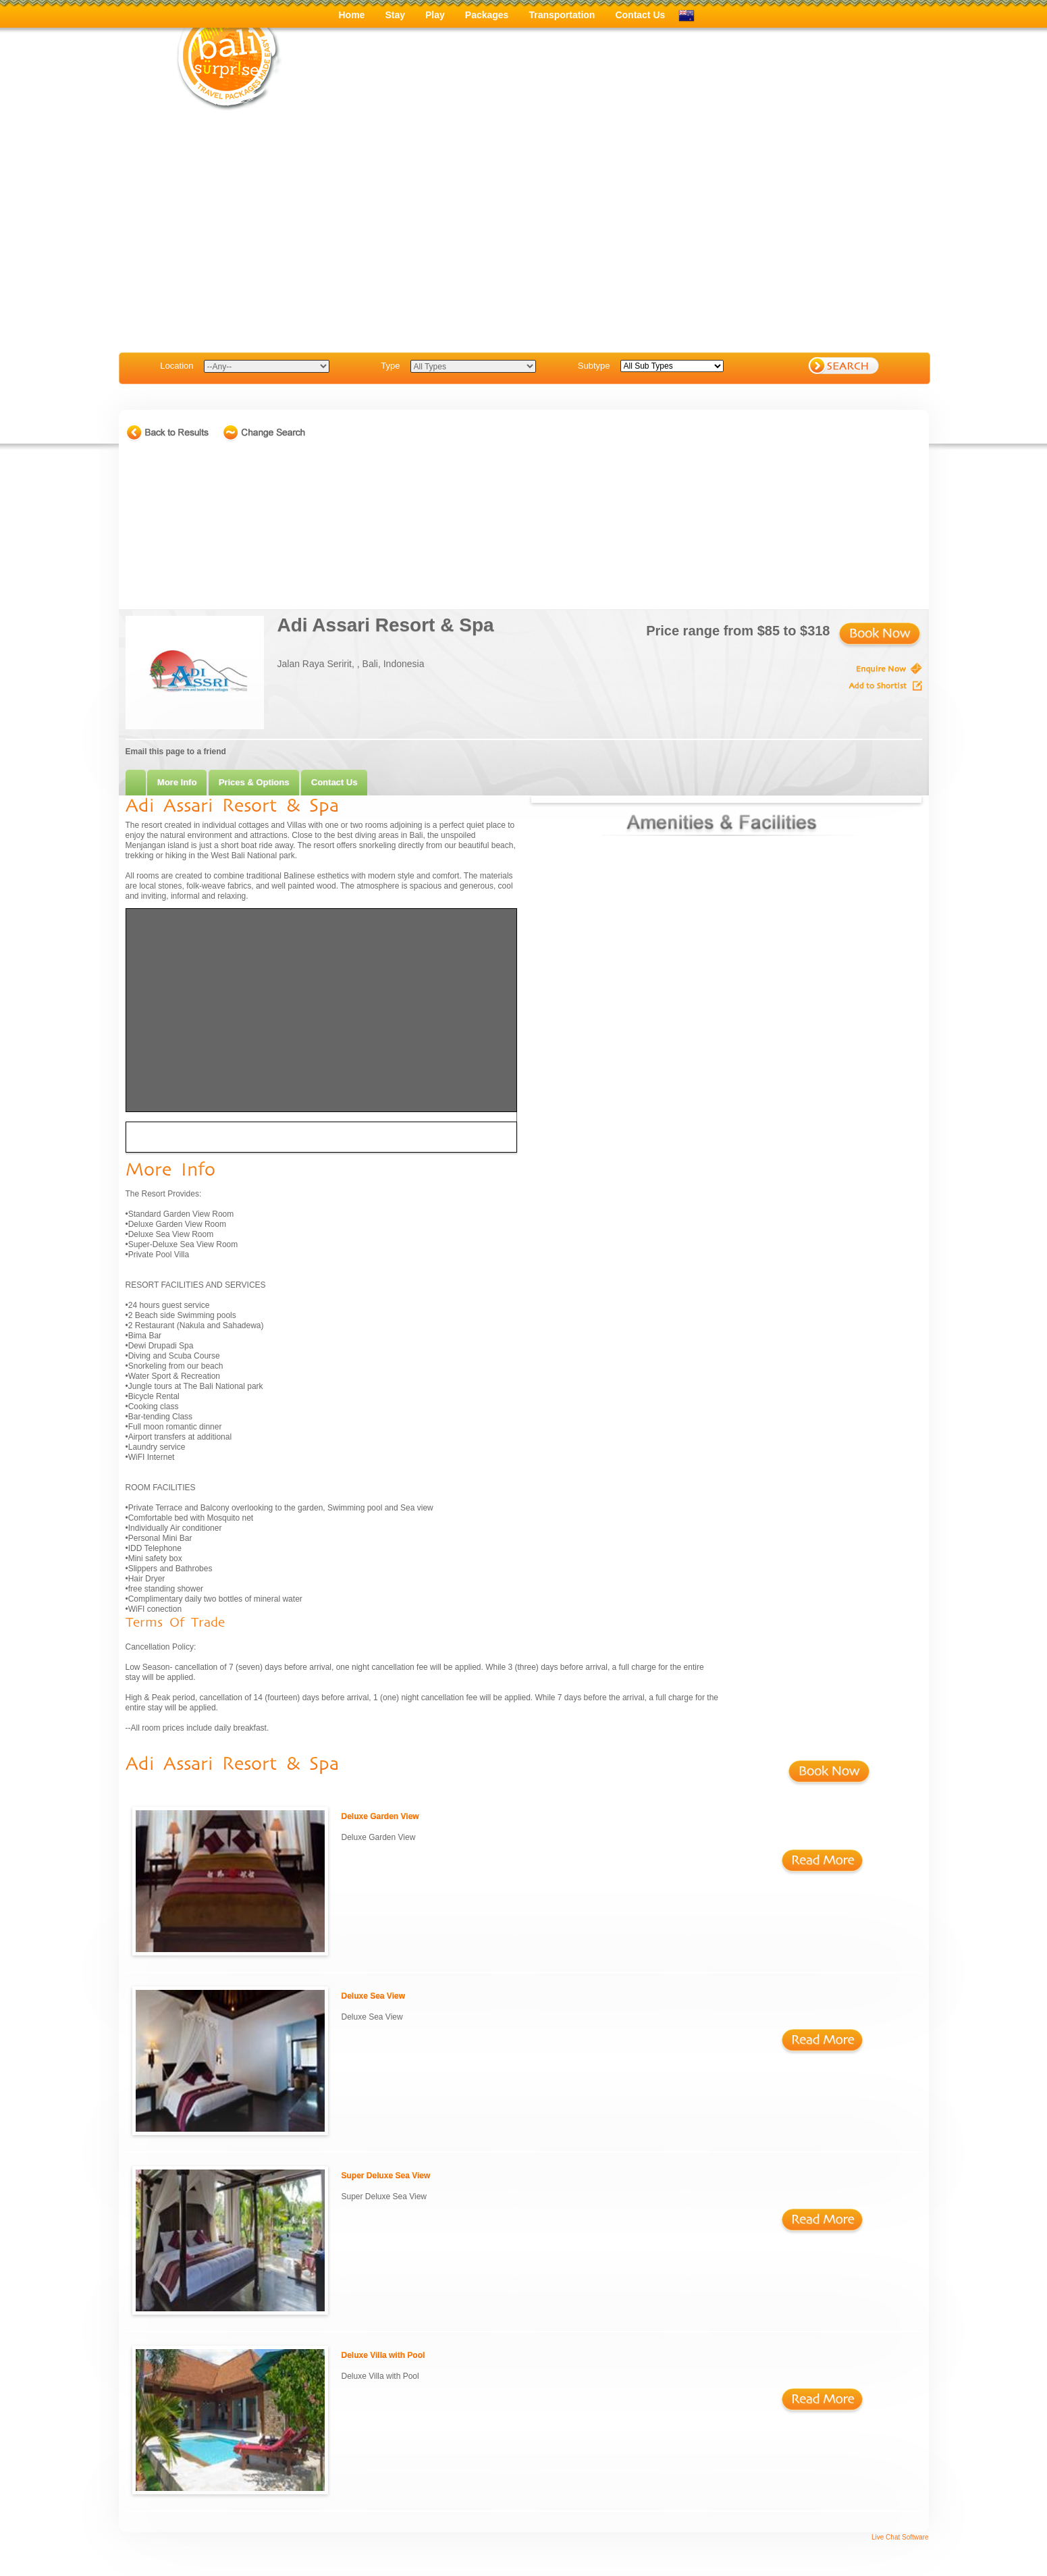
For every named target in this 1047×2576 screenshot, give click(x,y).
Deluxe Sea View (374, 1996)
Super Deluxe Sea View (386, 2175)
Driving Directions (173, 1136)
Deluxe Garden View (380, 1816)
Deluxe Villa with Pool (383, 2355)
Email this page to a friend (176, 751)
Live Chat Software (900, 2537)
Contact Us (334, 782)
